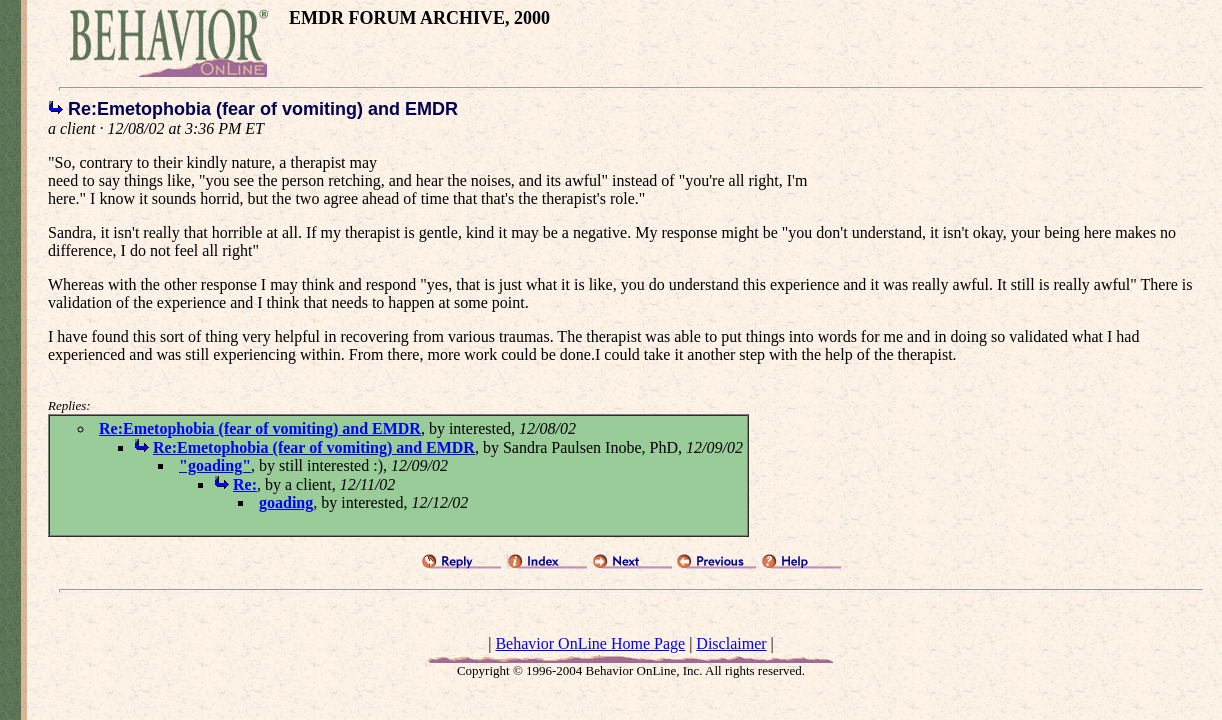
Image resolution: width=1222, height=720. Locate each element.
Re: (245, 484)
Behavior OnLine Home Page (590, 643)
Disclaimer (731, 643)
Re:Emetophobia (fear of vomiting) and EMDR (260, 428)
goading (286, 502)
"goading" (215, 465)
